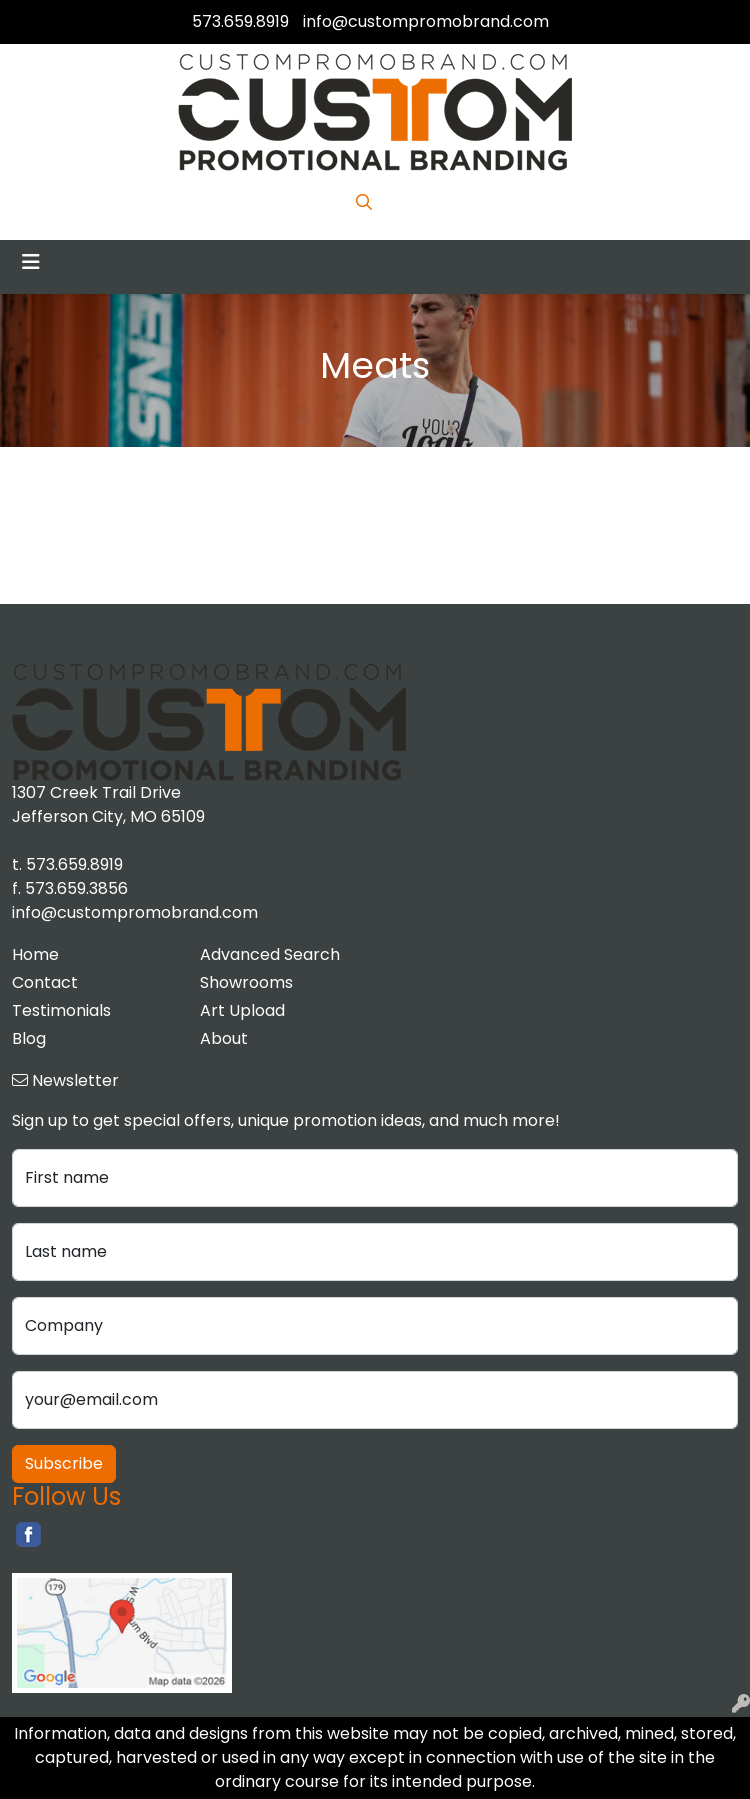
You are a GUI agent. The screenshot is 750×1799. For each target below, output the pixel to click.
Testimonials (61, 1010)
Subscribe (64, 1463)
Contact (45, 982)
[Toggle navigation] (31, 262)
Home (35, 954)
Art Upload (242, 1010)
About (224, 1038)
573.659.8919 (240, 21)
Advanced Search (270, 954)
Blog (29, 1038)
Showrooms (246, 982)
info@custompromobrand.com (426, 21)
